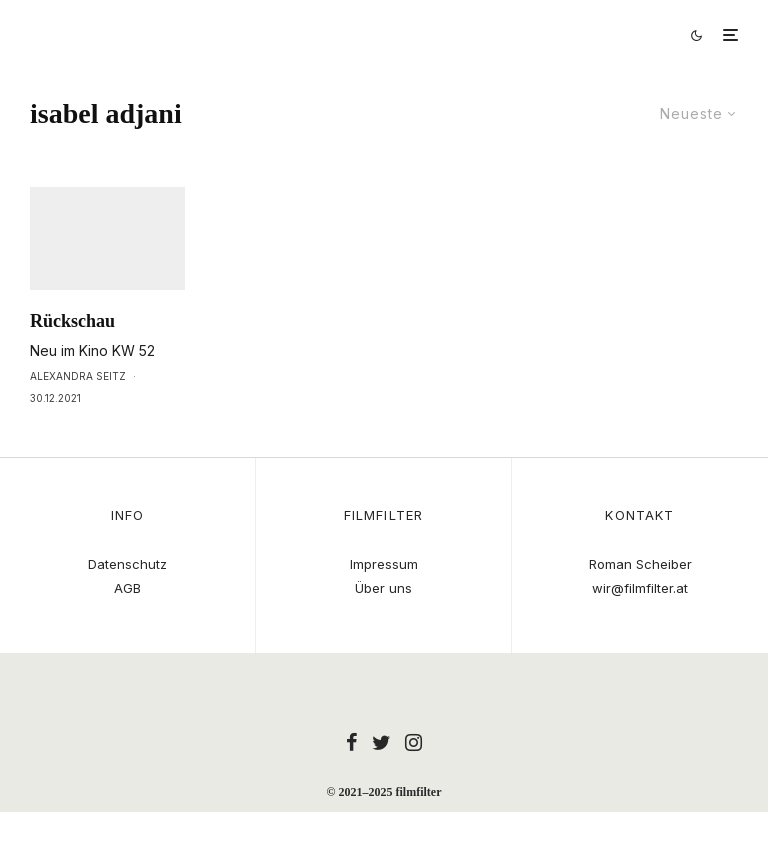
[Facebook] (352, 742)
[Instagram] (413, 742)
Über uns (383, 588)
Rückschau (72, 358)
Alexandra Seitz (78, 413)
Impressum (384, 564)
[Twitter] (381, 742)
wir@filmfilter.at (640, 588)
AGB (127, 588)
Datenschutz (127, 564)
